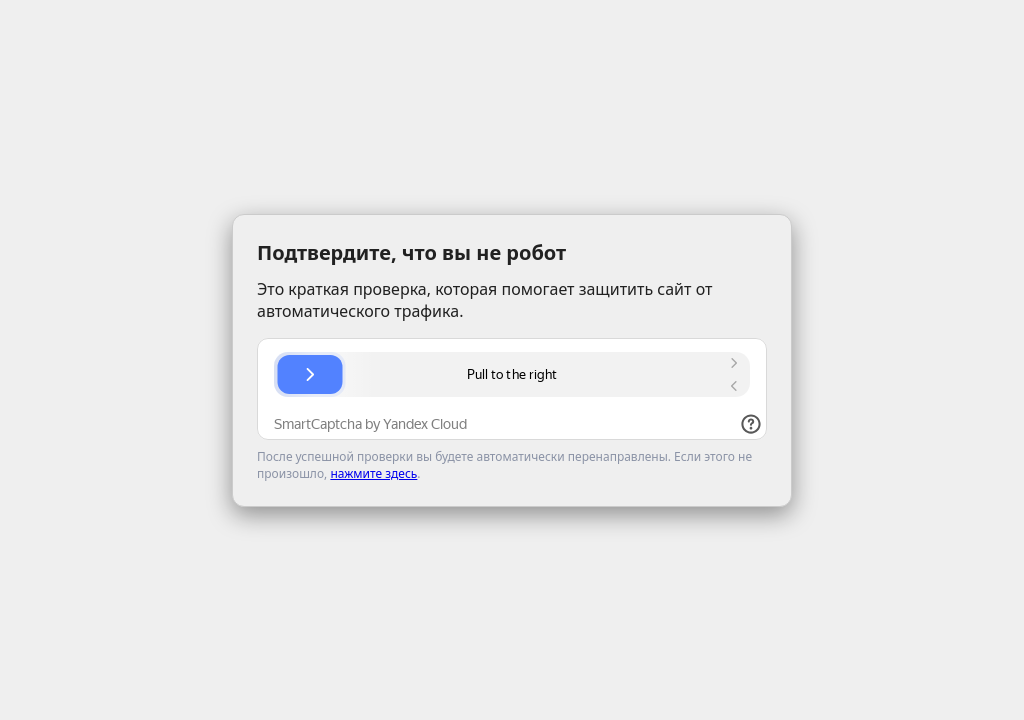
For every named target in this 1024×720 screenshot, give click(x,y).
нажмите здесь (373, 473)
